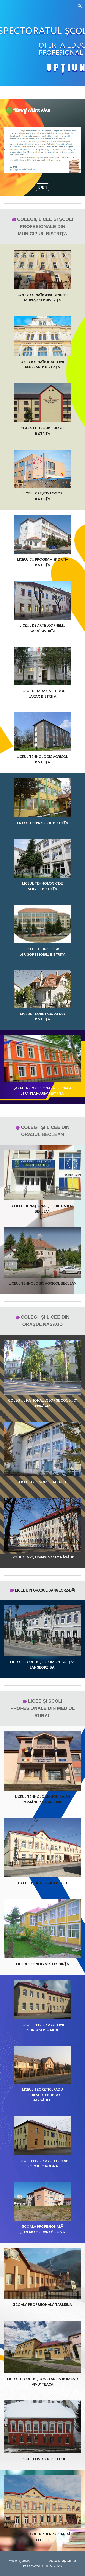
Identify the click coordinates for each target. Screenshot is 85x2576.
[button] (5, 6)
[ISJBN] (42, 187)
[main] (42, 110)
